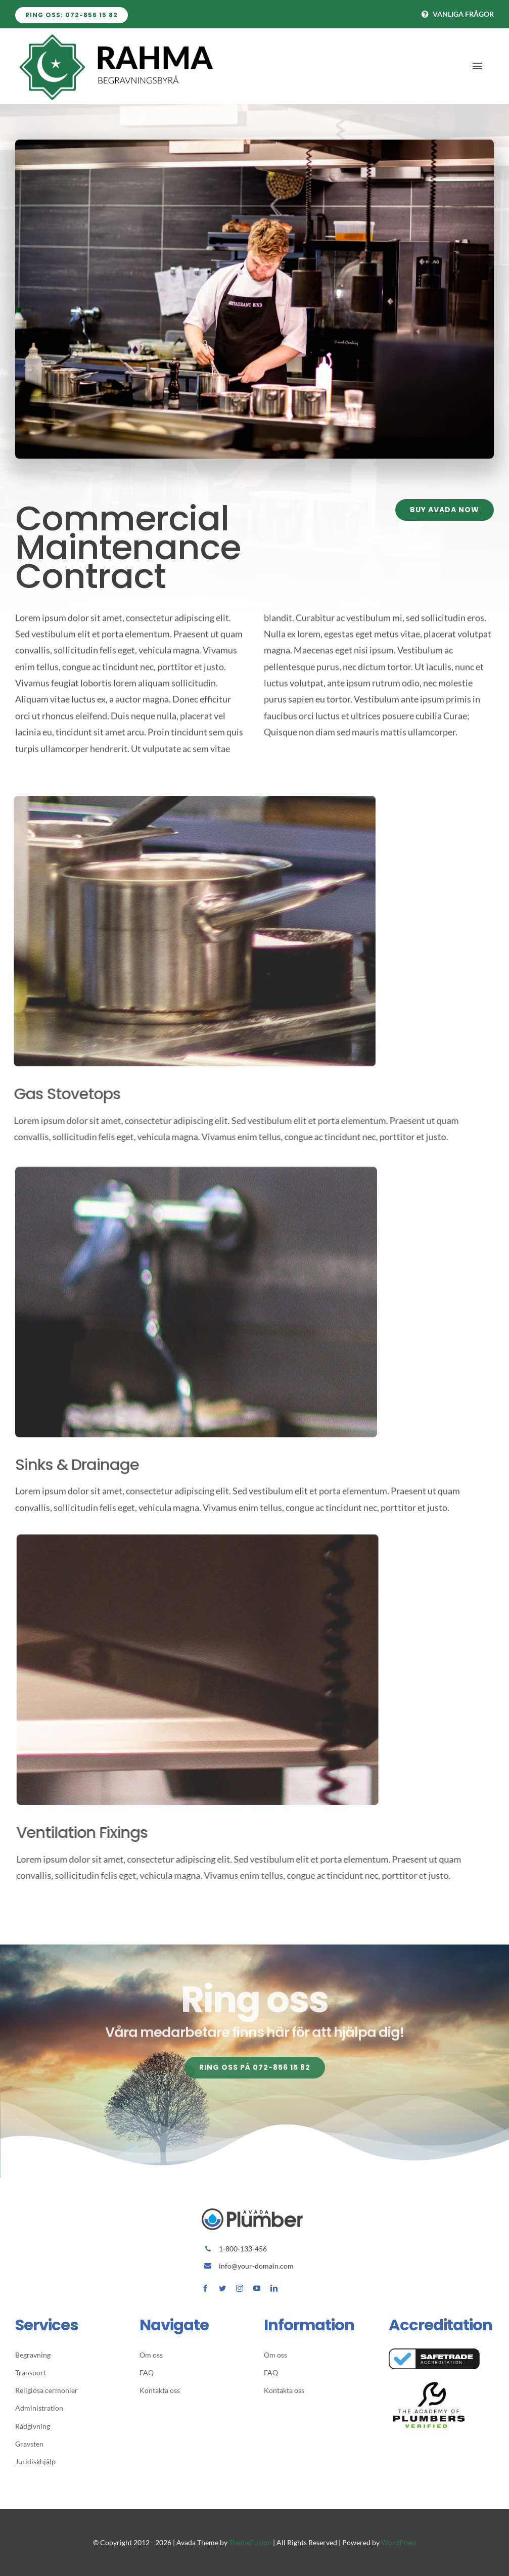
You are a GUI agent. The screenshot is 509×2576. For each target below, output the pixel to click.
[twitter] (222, 2288)
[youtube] (256, 2288)
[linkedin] (273, 2288)
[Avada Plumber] (116, 35)
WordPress (399, 2542)
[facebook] (205, 2288)
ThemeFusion (250, 2542)
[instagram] (239, 2288)
